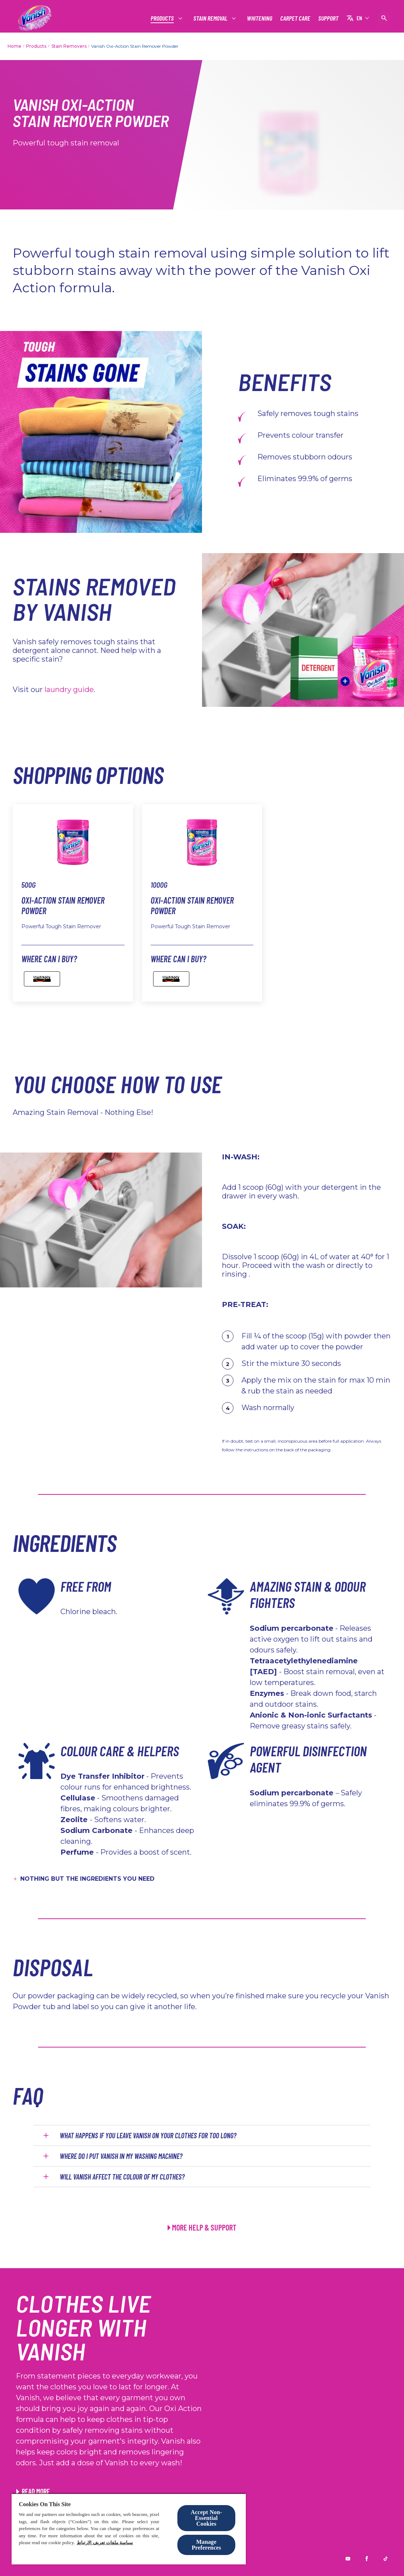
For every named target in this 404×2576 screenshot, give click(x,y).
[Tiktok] (385, 2558)
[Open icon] (384, 18)
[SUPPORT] (328, 18)
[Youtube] (348, 2558)
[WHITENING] (260, 18)
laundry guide (69, 689)
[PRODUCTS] (162, 18)
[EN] (358, 18)
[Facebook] (367, 2558)
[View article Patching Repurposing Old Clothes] (33, 2491)
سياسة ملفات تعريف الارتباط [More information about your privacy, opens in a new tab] (105, 2542)
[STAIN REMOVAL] (210, 18)
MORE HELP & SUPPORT (204, 2227)
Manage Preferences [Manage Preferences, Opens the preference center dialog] (206, 2545)
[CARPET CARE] (295, 18)
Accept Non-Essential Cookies (206, 2518)
